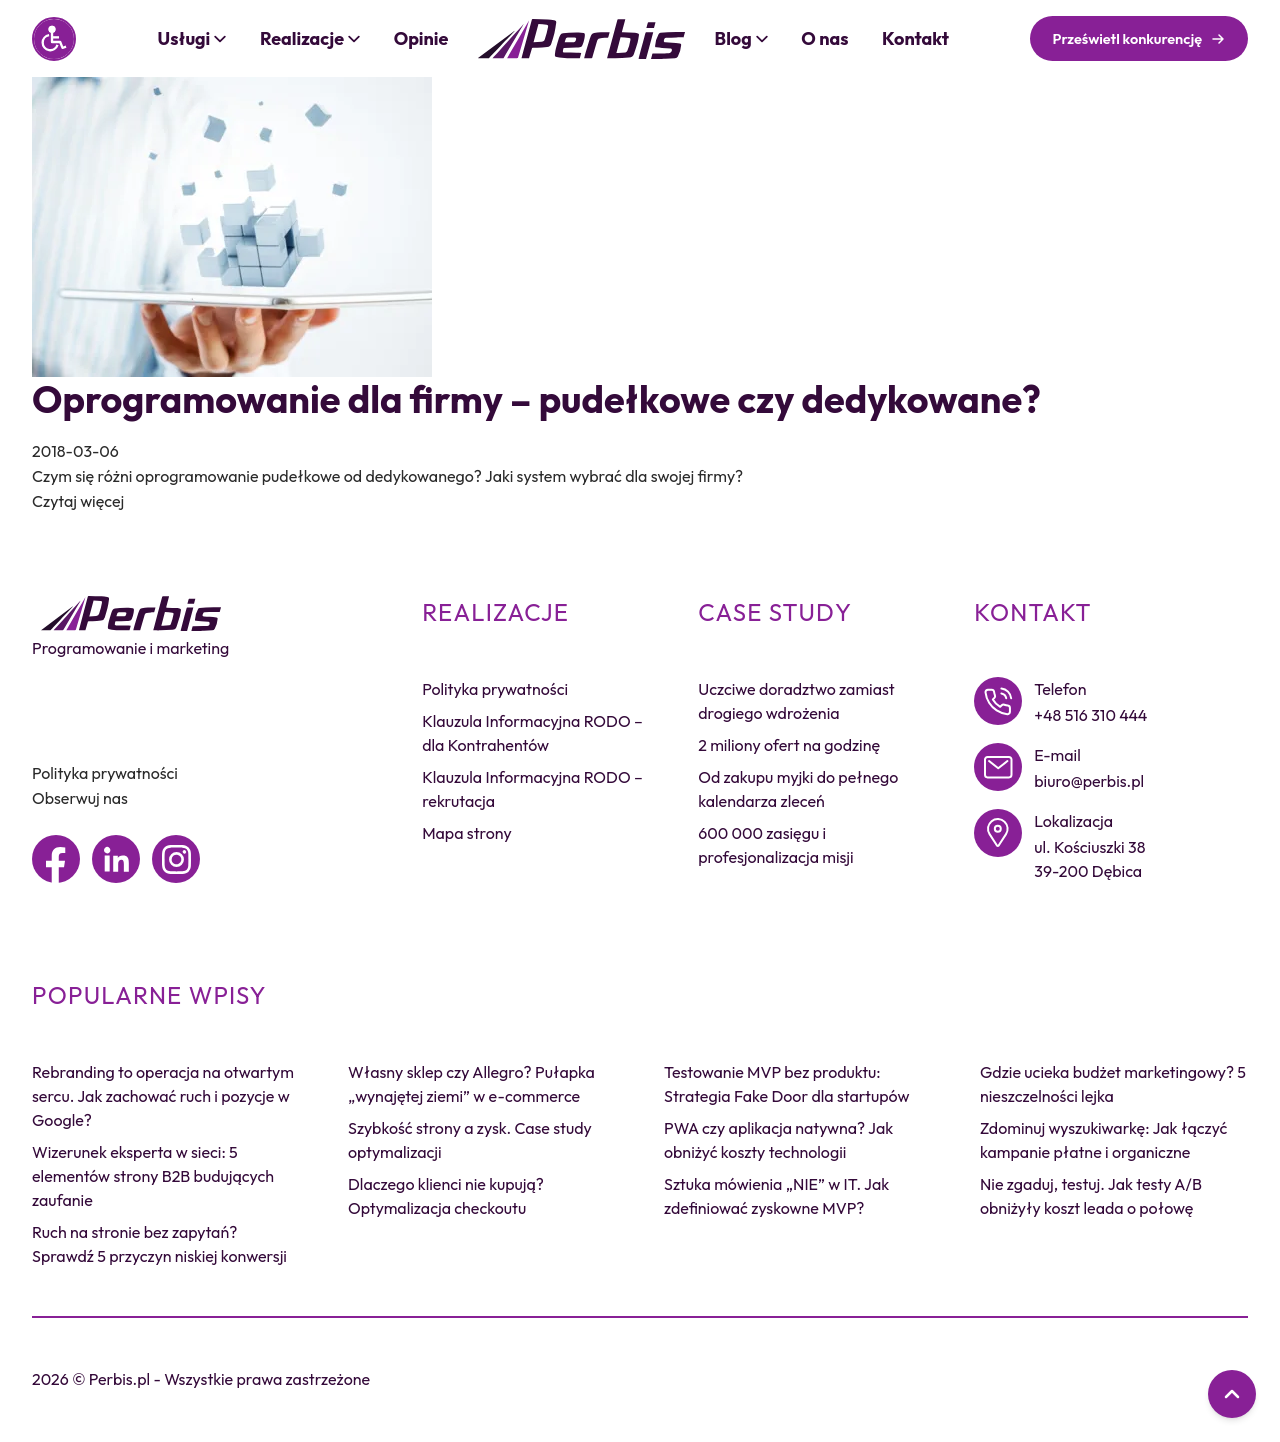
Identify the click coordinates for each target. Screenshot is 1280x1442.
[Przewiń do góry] (1232, 1394)
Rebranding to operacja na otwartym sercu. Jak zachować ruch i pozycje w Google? (163, 1096)
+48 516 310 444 (1090, 715)
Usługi (192, 38)
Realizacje (310, 38)
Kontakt (915, 38)
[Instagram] (176, 859)
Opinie (421, 38)
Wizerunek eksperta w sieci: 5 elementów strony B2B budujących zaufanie (153, 1176)
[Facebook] (56, 859)
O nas (824, 38)
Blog (741, 38)
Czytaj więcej (78, 501)
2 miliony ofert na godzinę (789, 745)
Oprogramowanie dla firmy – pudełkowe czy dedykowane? (536, 399)
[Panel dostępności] (54, 39)
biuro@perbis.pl (1089, 781)
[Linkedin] (116, 859)
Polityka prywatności (105, 773)
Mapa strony (467, 833)
